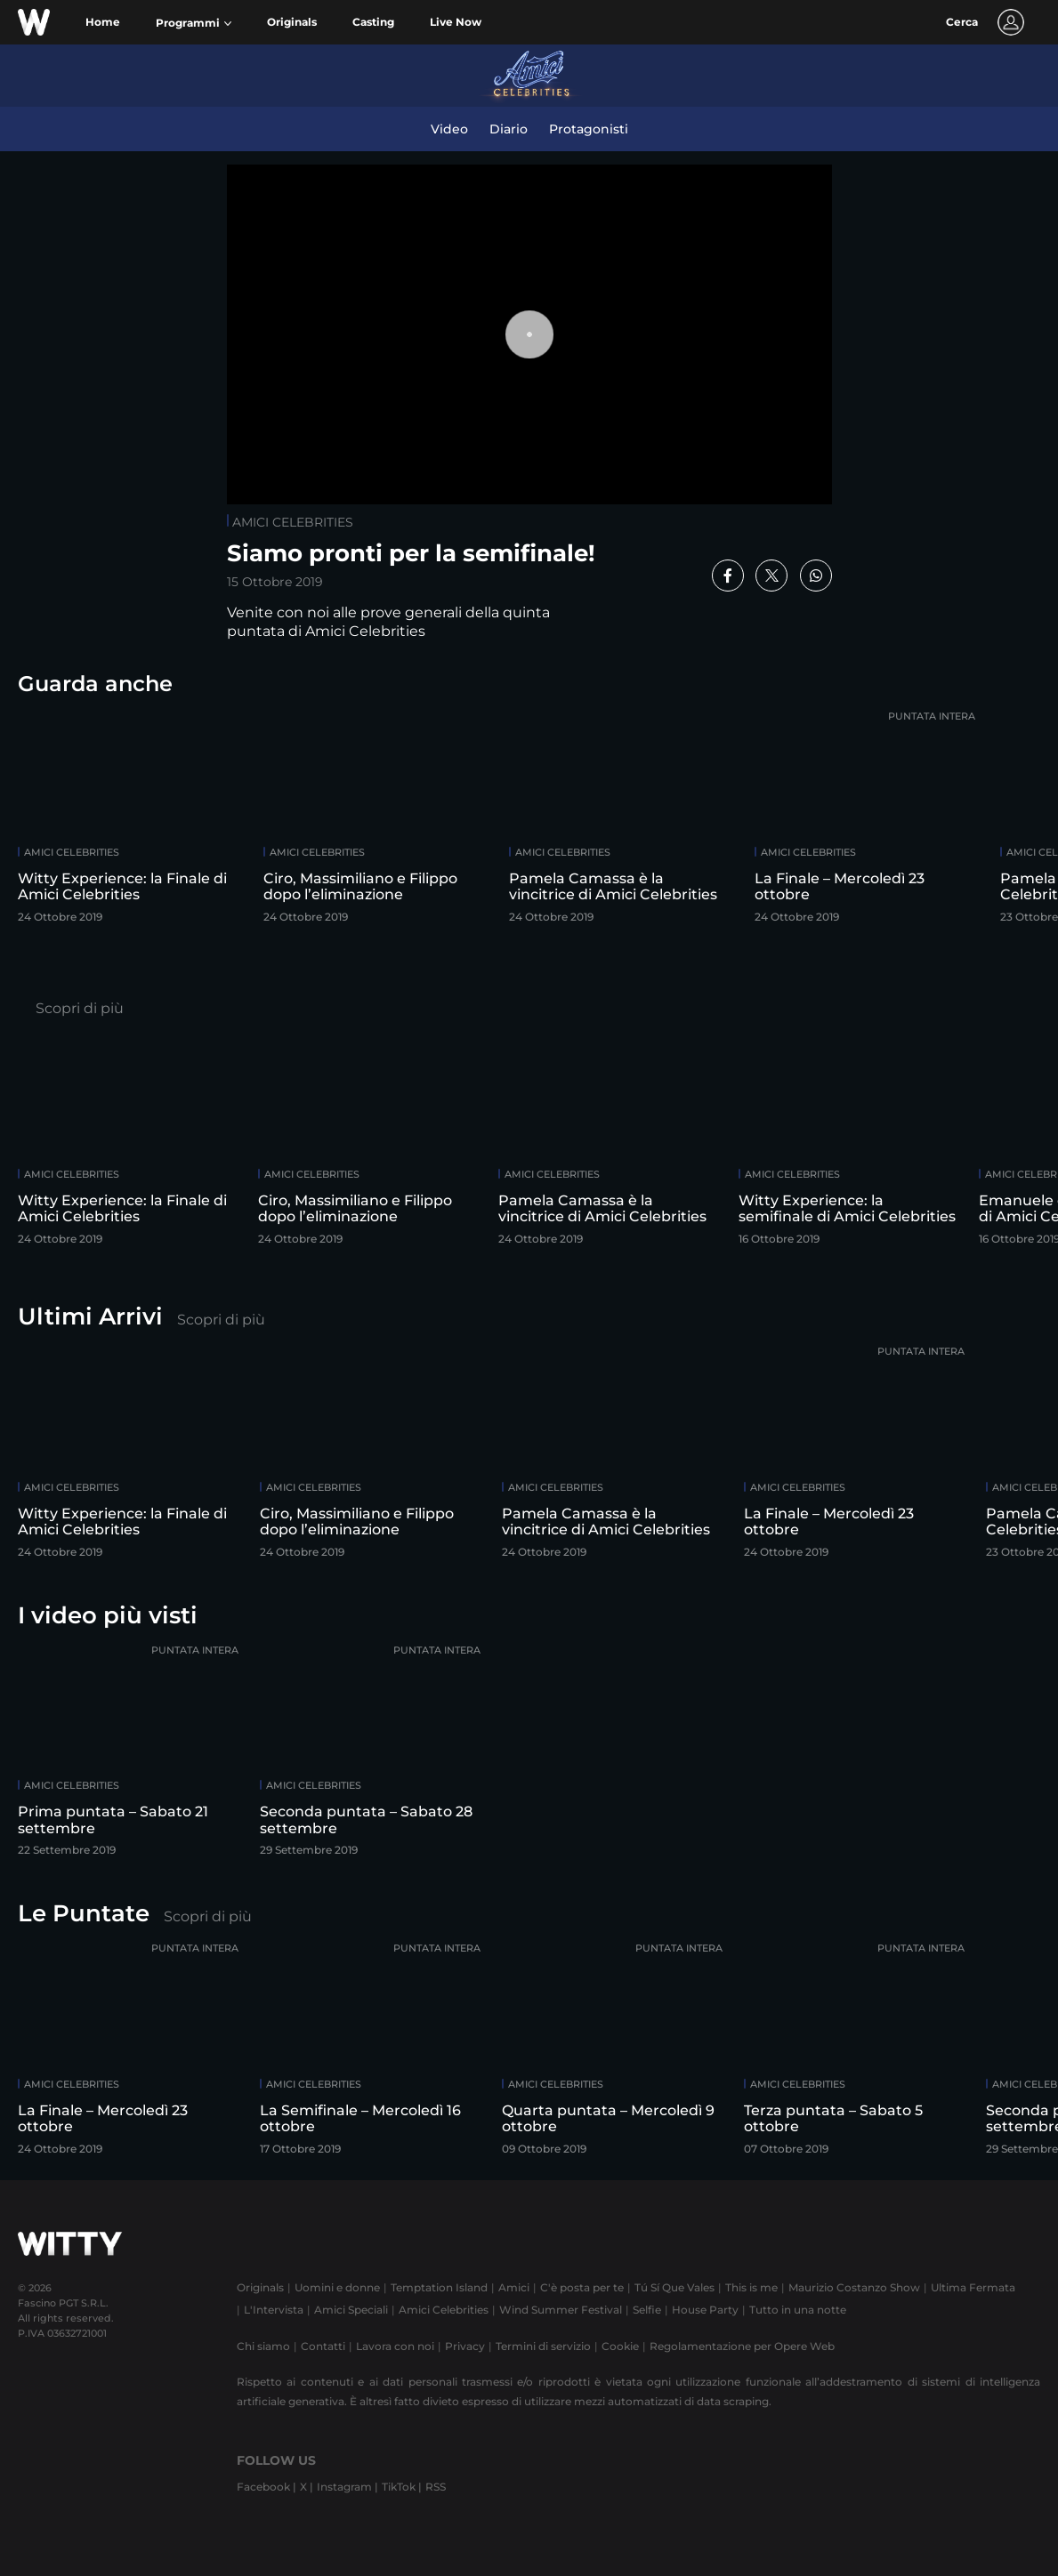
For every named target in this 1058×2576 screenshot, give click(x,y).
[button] (193, 23)
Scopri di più (80, 1008)
